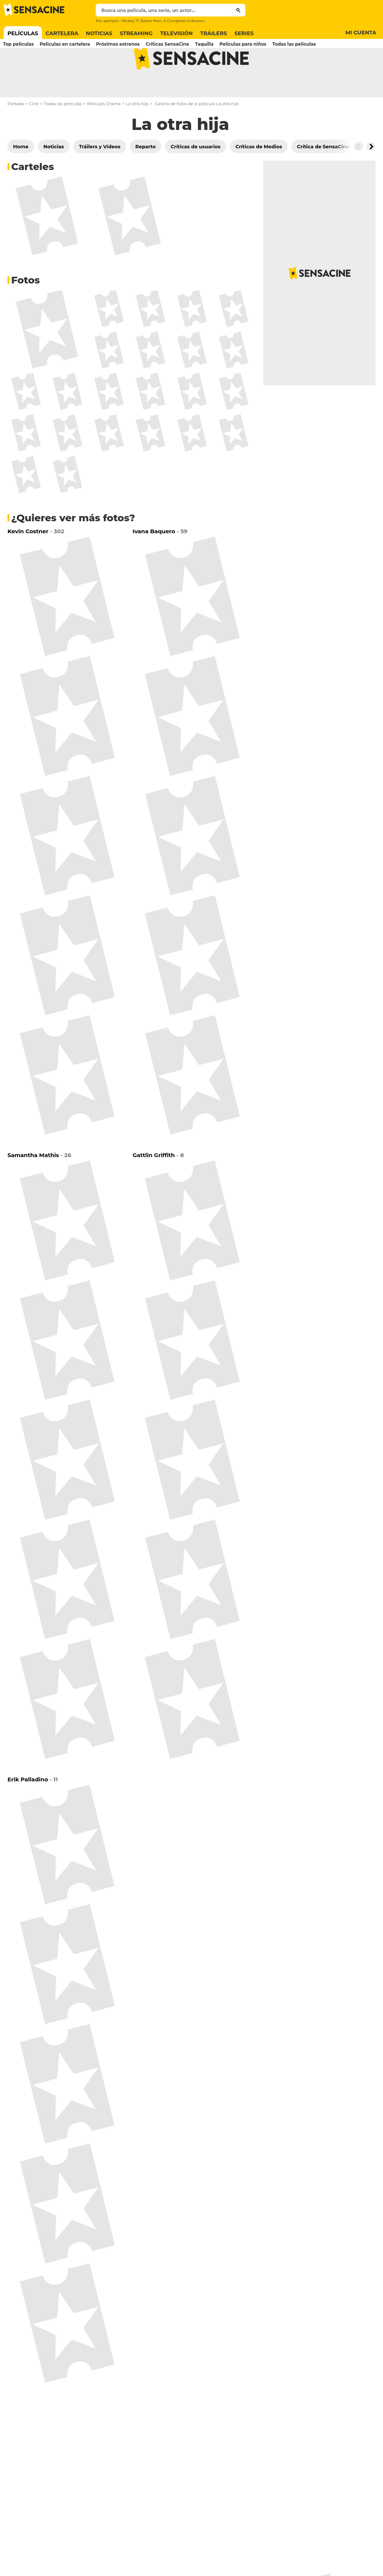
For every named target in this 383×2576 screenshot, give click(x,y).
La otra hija (137, 133)
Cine (34, 133)
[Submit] (238, 10)
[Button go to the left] (358, 176)
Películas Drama (103, 133)
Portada (15, 133)
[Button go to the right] (371, 176)
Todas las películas (63, 133)
